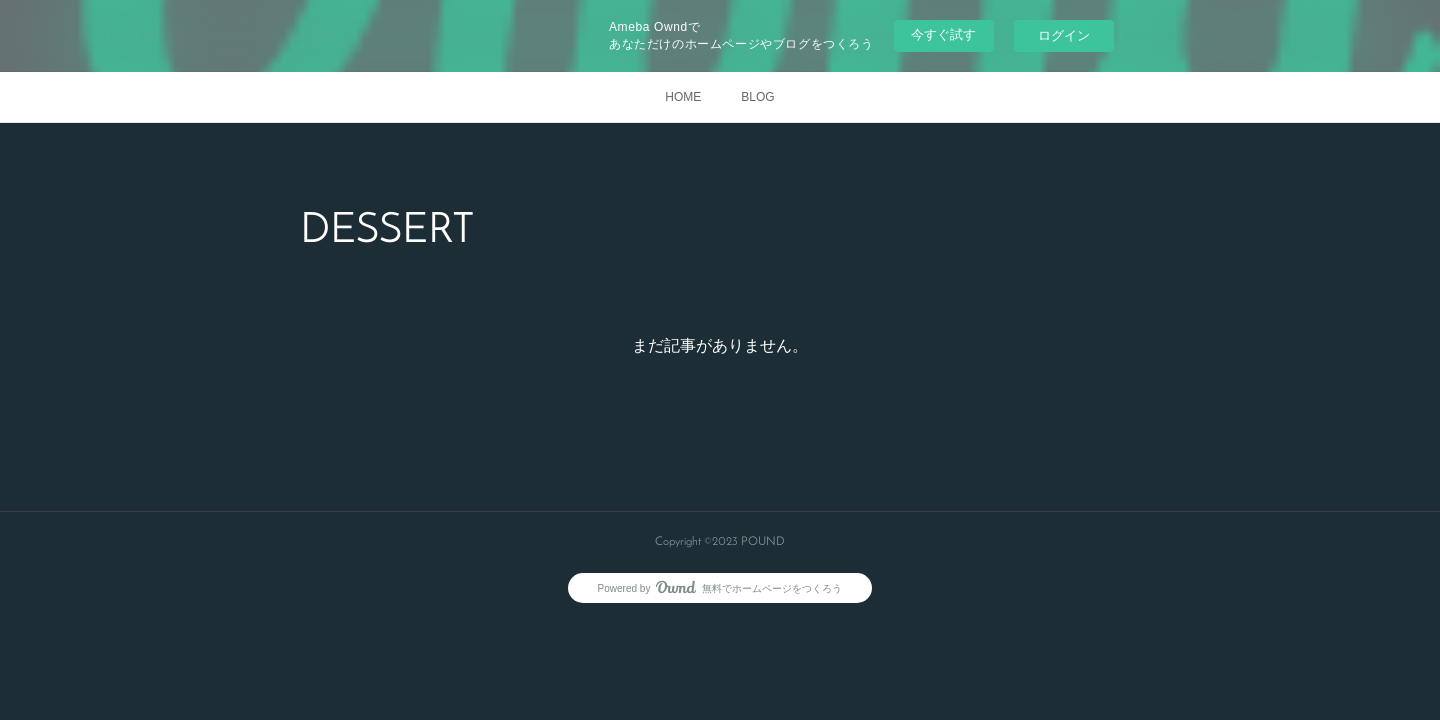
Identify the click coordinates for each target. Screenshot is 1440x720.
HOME (683, 97)
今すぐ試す (943, 34)
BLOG (757, 97)
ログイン (1064, 35)
